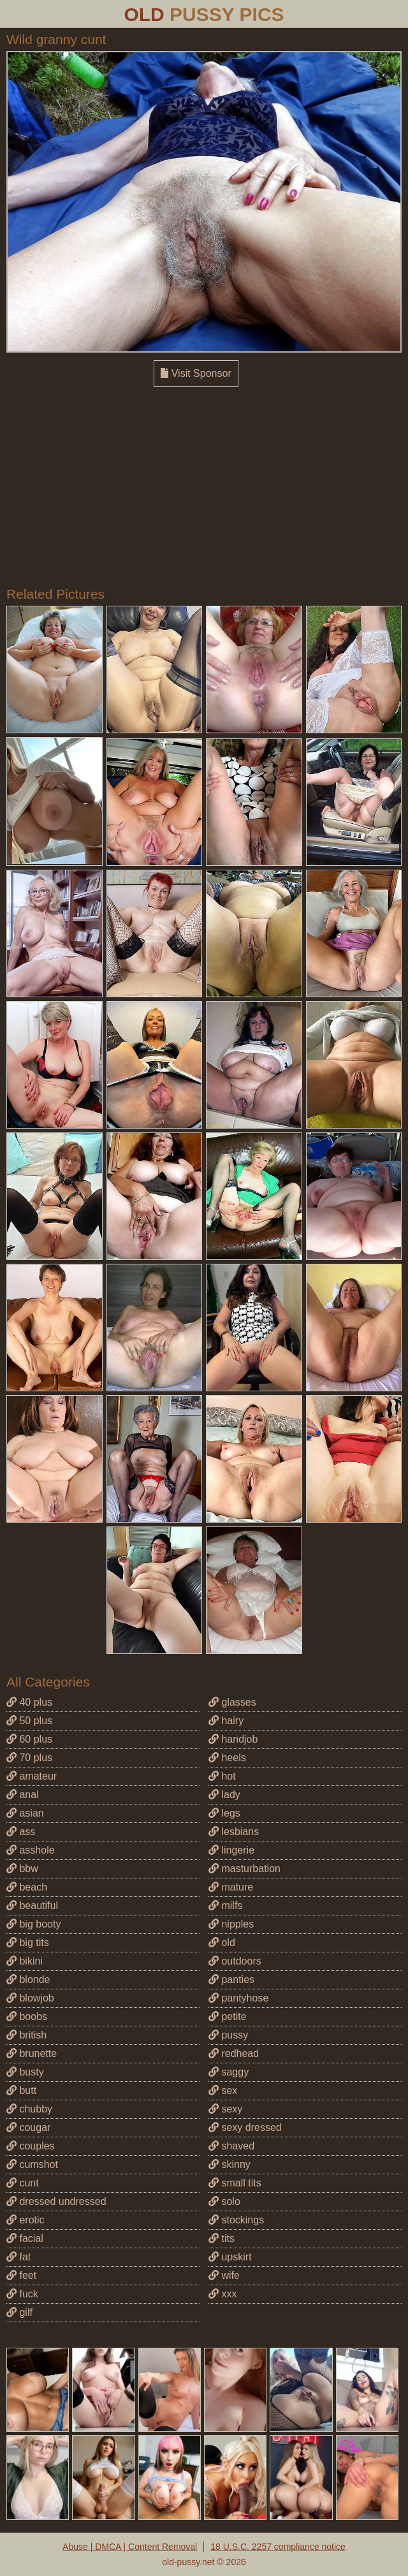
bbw (22, 1868)
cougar (28, 2127)
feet (21, 2275)
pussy (228, 2035)
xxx (222, 2293)
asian (25, 1813)
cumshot (32, 2164)
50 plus (29, 1720)
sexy (225, 2109)
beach (26, 1887)
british (26, 2035)
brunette (31, 2053)
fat (18, 2256)
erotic (25, 2219)
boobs (26, 2016)
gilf (19, 2312)
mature (230, 1887)
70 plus (29, 1757)
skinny (229, 2164)
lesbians (233, 1831)
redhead (233, 2053)
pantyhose (238, 1998)
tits (221, 2238)
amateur (31, 1776)
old (221, 1942)
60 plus (29, 1739)
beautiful (32, 1905)
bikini (24, 1961)
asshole (30, 1850)
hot (222, 1776)
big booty (33, 1924)
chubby (29, 2109)
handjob (233, 1739)
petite (227, 2016)
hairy (226, 1720)
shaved (231, 2146)
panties (231, 1979)
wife (224, 2275)
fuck (22, 2293)
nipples (231, 1924)
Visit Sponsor (196, 373)
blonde (28, 1979)
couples (30, 2146)
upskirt (230, 2256)
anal (22, 1794)
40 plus (29, 1702)
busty (25, 2072)
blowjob (30, 1998)
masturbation (244, 1868)
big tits (27, 1942)
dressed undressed (56, 2201)
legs (224, 1813)
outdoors (234, 1961)
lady (224, 1794)
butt (21, 2090)
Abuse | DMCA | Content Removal (129, 2547)
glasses (232, 1702)
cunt (22, 2182)
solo (224, 2201)
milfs (225, 1905)
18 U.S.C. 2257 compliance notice (278, 2547)
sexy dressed (245, 2127)
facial (24, 2238)
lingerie (231, 1850)
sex (222, 2090)
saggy (228, 2072)
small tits (234, 2182)
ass (20, 1831)
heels (227, 1757)
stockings (236, 2219)
